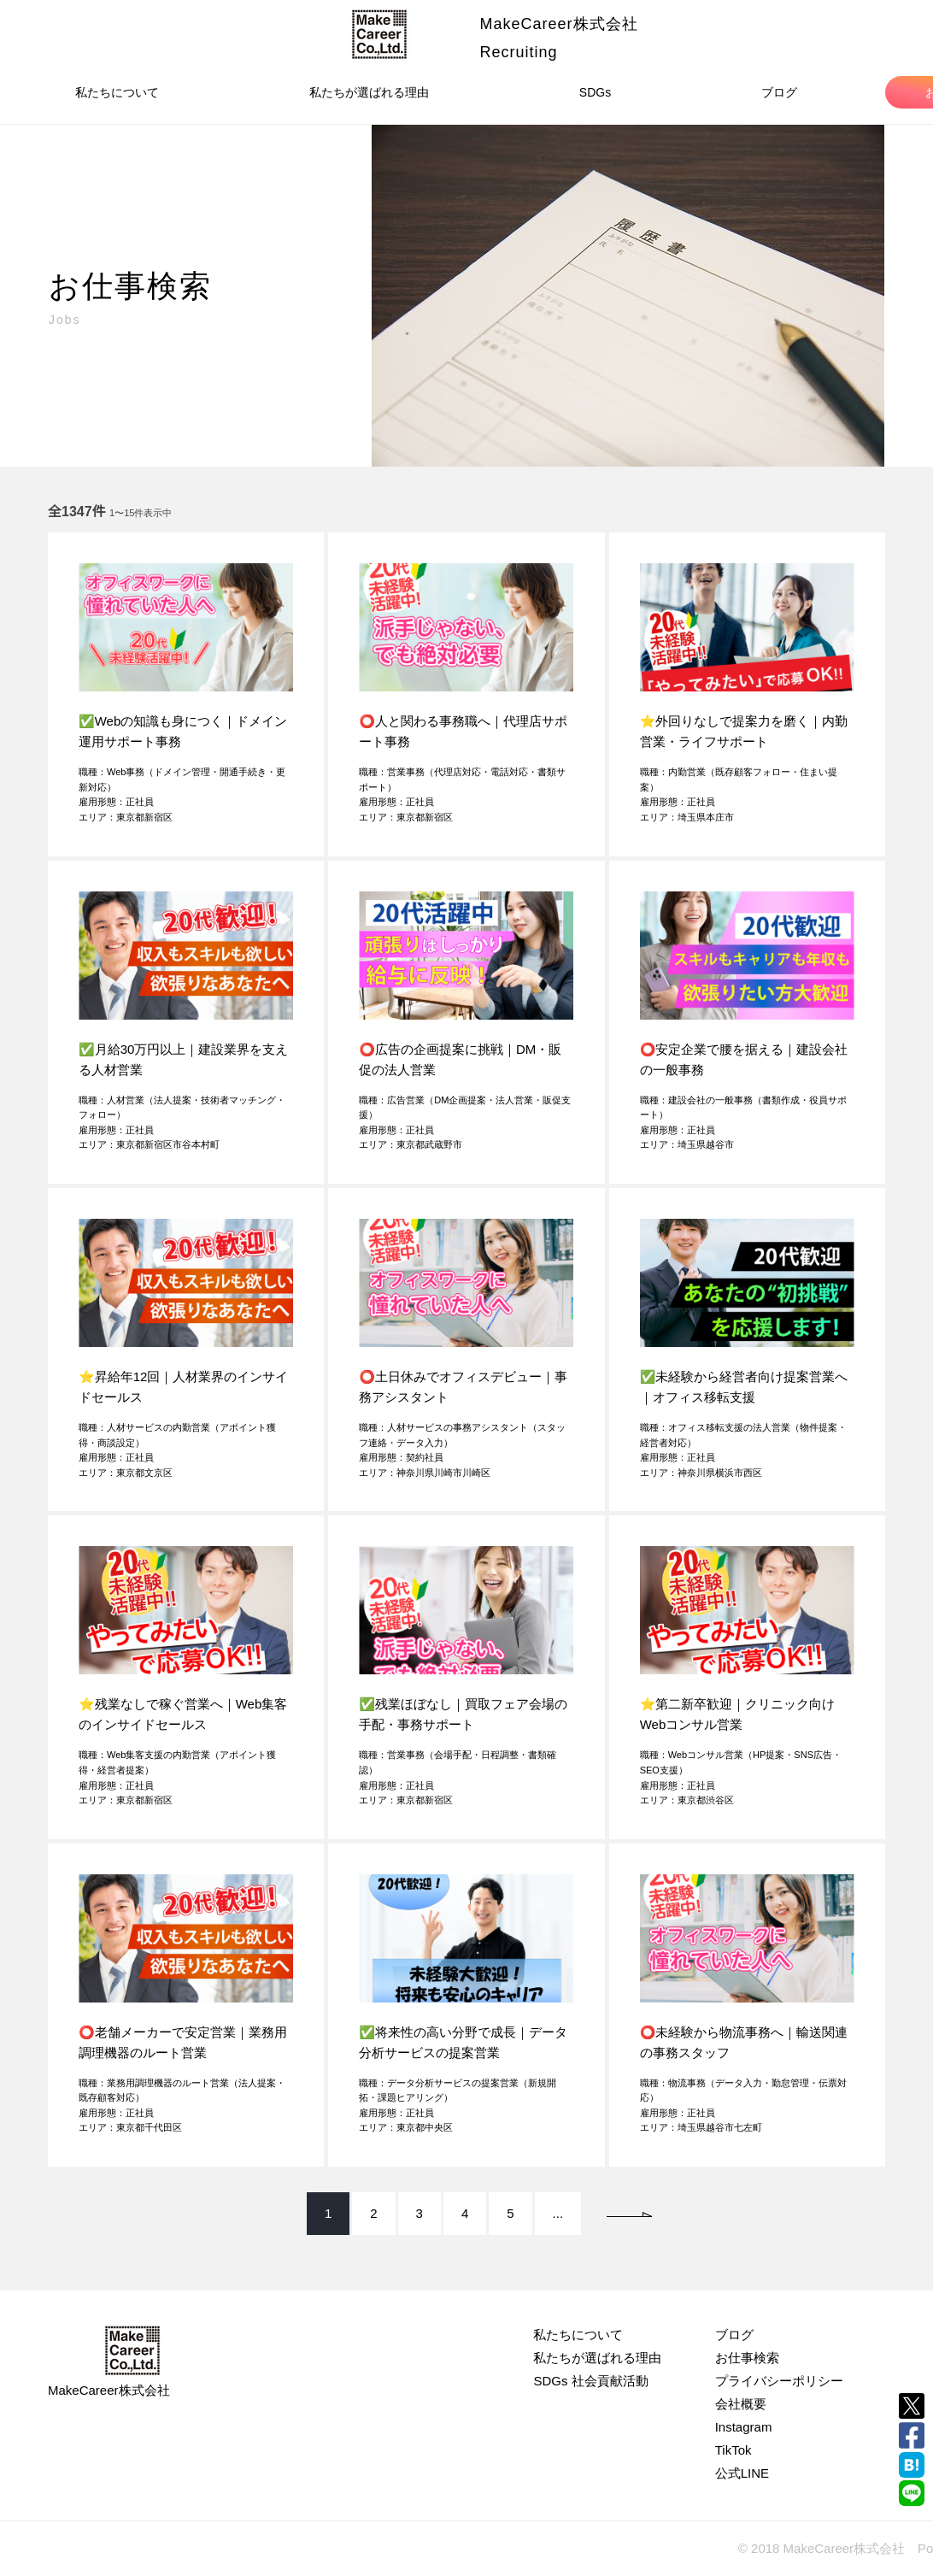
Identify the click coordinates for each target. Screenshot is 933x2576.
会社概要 (740, 2404)
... (558, 2213)
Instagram (743, 2427)
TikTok (733, 2450)
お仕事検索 (747, 2357)
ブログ (779, 92)
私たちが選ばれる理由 (369, 92)
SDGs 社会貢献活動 (590, 2380)
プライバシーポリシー (779, 2380)
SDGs (595, 92)
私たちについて (117, 92)
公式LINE (742, 2473)
